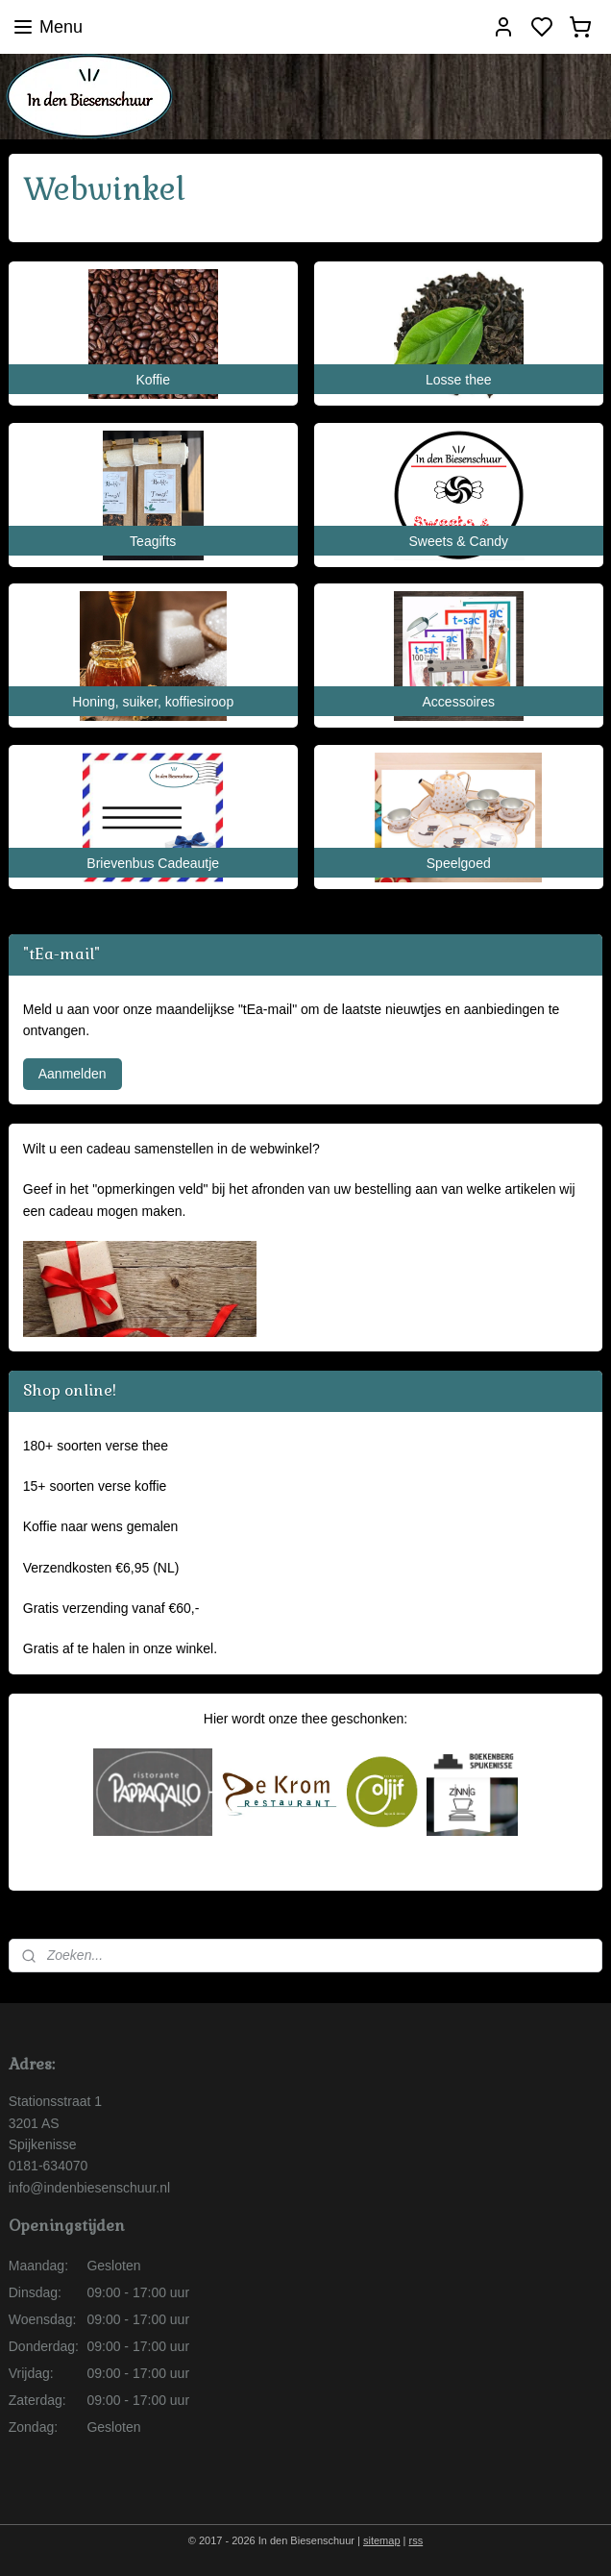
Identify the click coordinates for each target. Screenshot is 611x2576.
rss (416, 2540)
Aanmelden (72, 1073)
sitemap (382, 2540)
